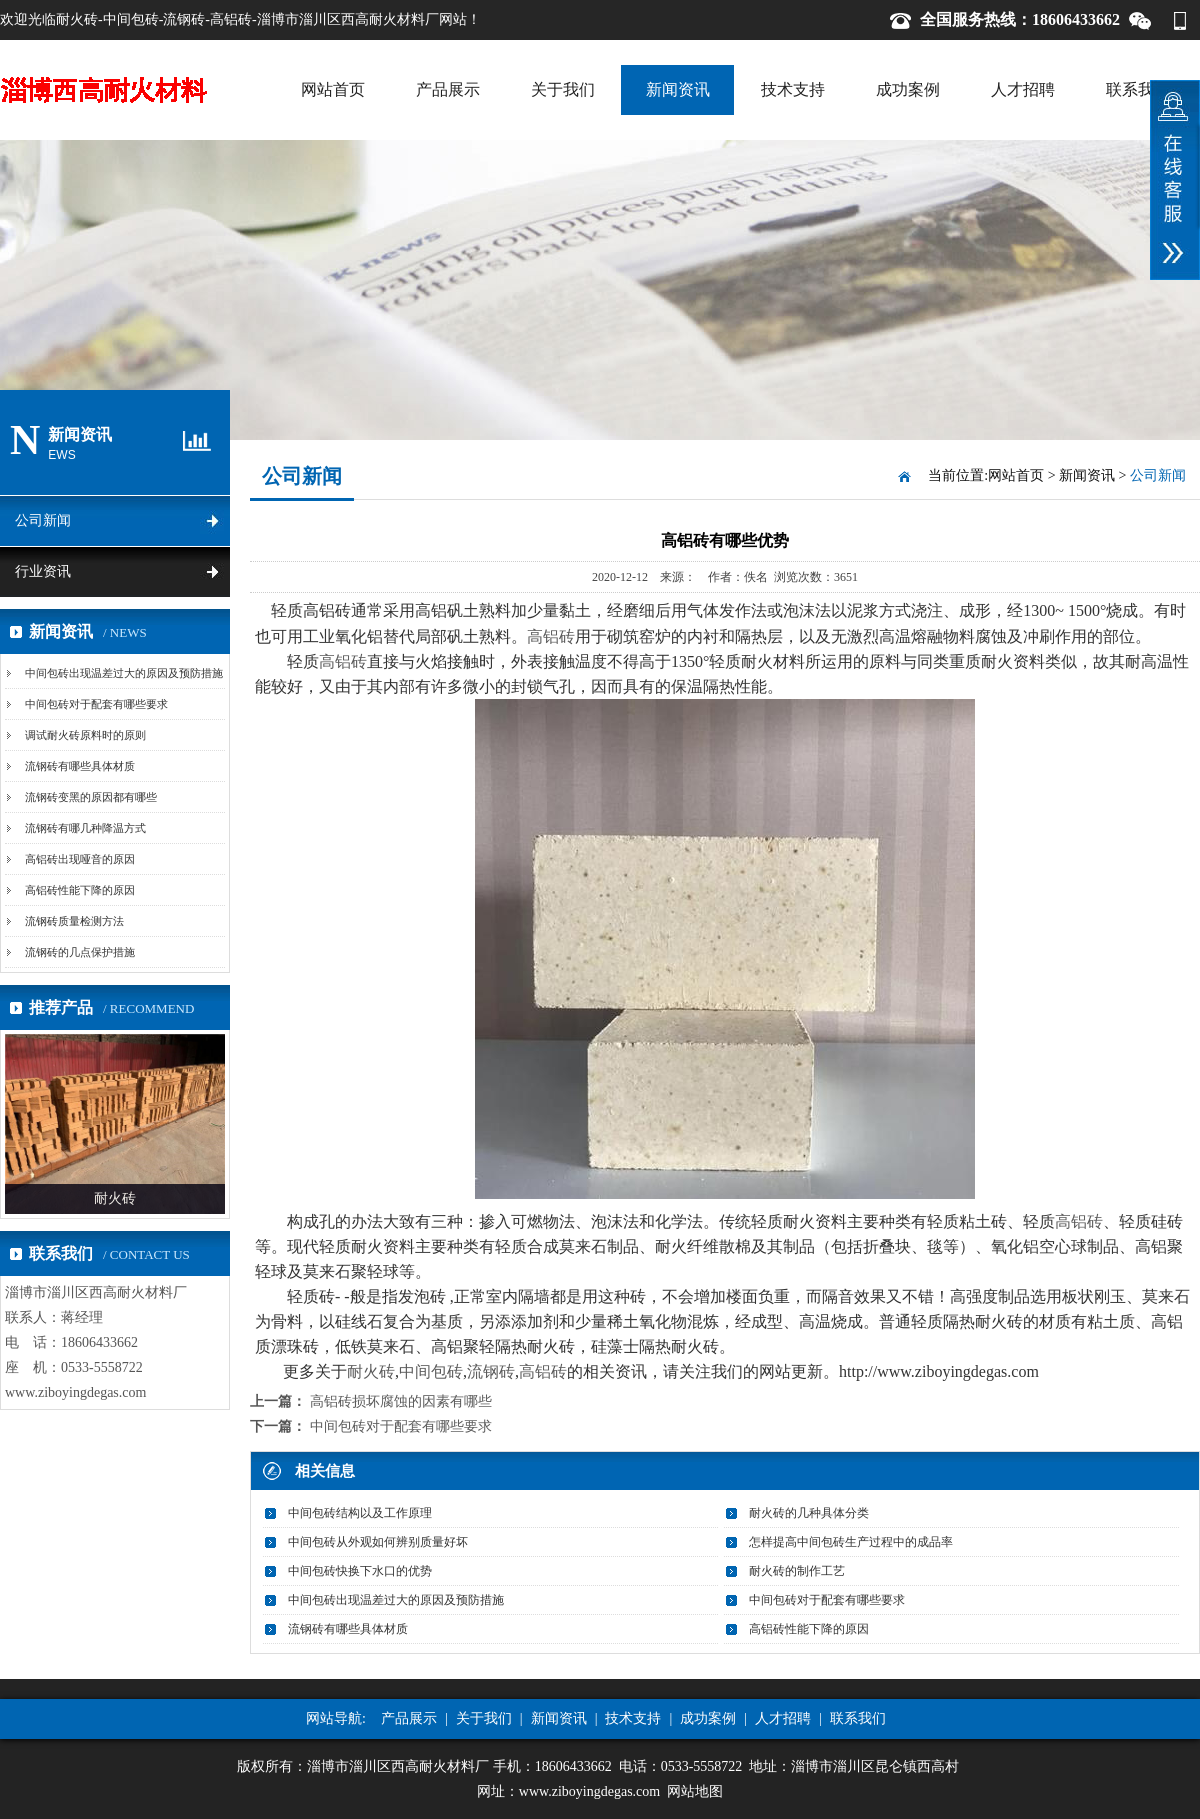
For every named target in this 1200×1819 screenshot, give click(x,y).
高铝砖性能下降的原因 (80, 890)
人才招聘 (1023, 89)
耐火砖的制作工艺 (797, 1571)
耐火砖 (371, 1371)
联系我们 (1138, 89)
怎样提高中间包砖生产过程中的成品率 (851, 1542)
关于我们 (563, 89)
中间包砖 (431, 1371)
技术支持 (793, 89)
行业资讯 (43, 571)
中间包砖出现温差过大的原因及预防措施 (124, 673)
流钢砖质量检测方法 (74, 921)
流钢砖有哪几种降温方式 (85, 828)
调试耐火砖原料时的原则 (85, 735)
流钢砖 (491, 1371)
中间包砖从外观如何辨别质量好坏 (378, 1542)
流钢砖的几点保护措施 (80, 952)
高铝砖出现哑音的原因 (80, 859)
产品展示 (448, 89)
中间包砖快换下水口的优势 (360, 1571)
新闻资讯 (678, 89)
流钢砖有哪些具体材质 (80, 766)
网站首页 (333, 89)
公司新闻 (43, 520)
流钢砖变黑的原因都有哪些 (91, 797)
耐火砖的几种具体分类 (809, 1513)
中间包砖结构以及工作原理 (360, 1513)
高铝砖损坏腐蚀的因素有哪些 (401, 1401)
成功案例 (908, 89)
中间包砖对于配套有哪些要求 (96, 704)
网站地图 (695, 1791)
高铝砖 (551, 636)
